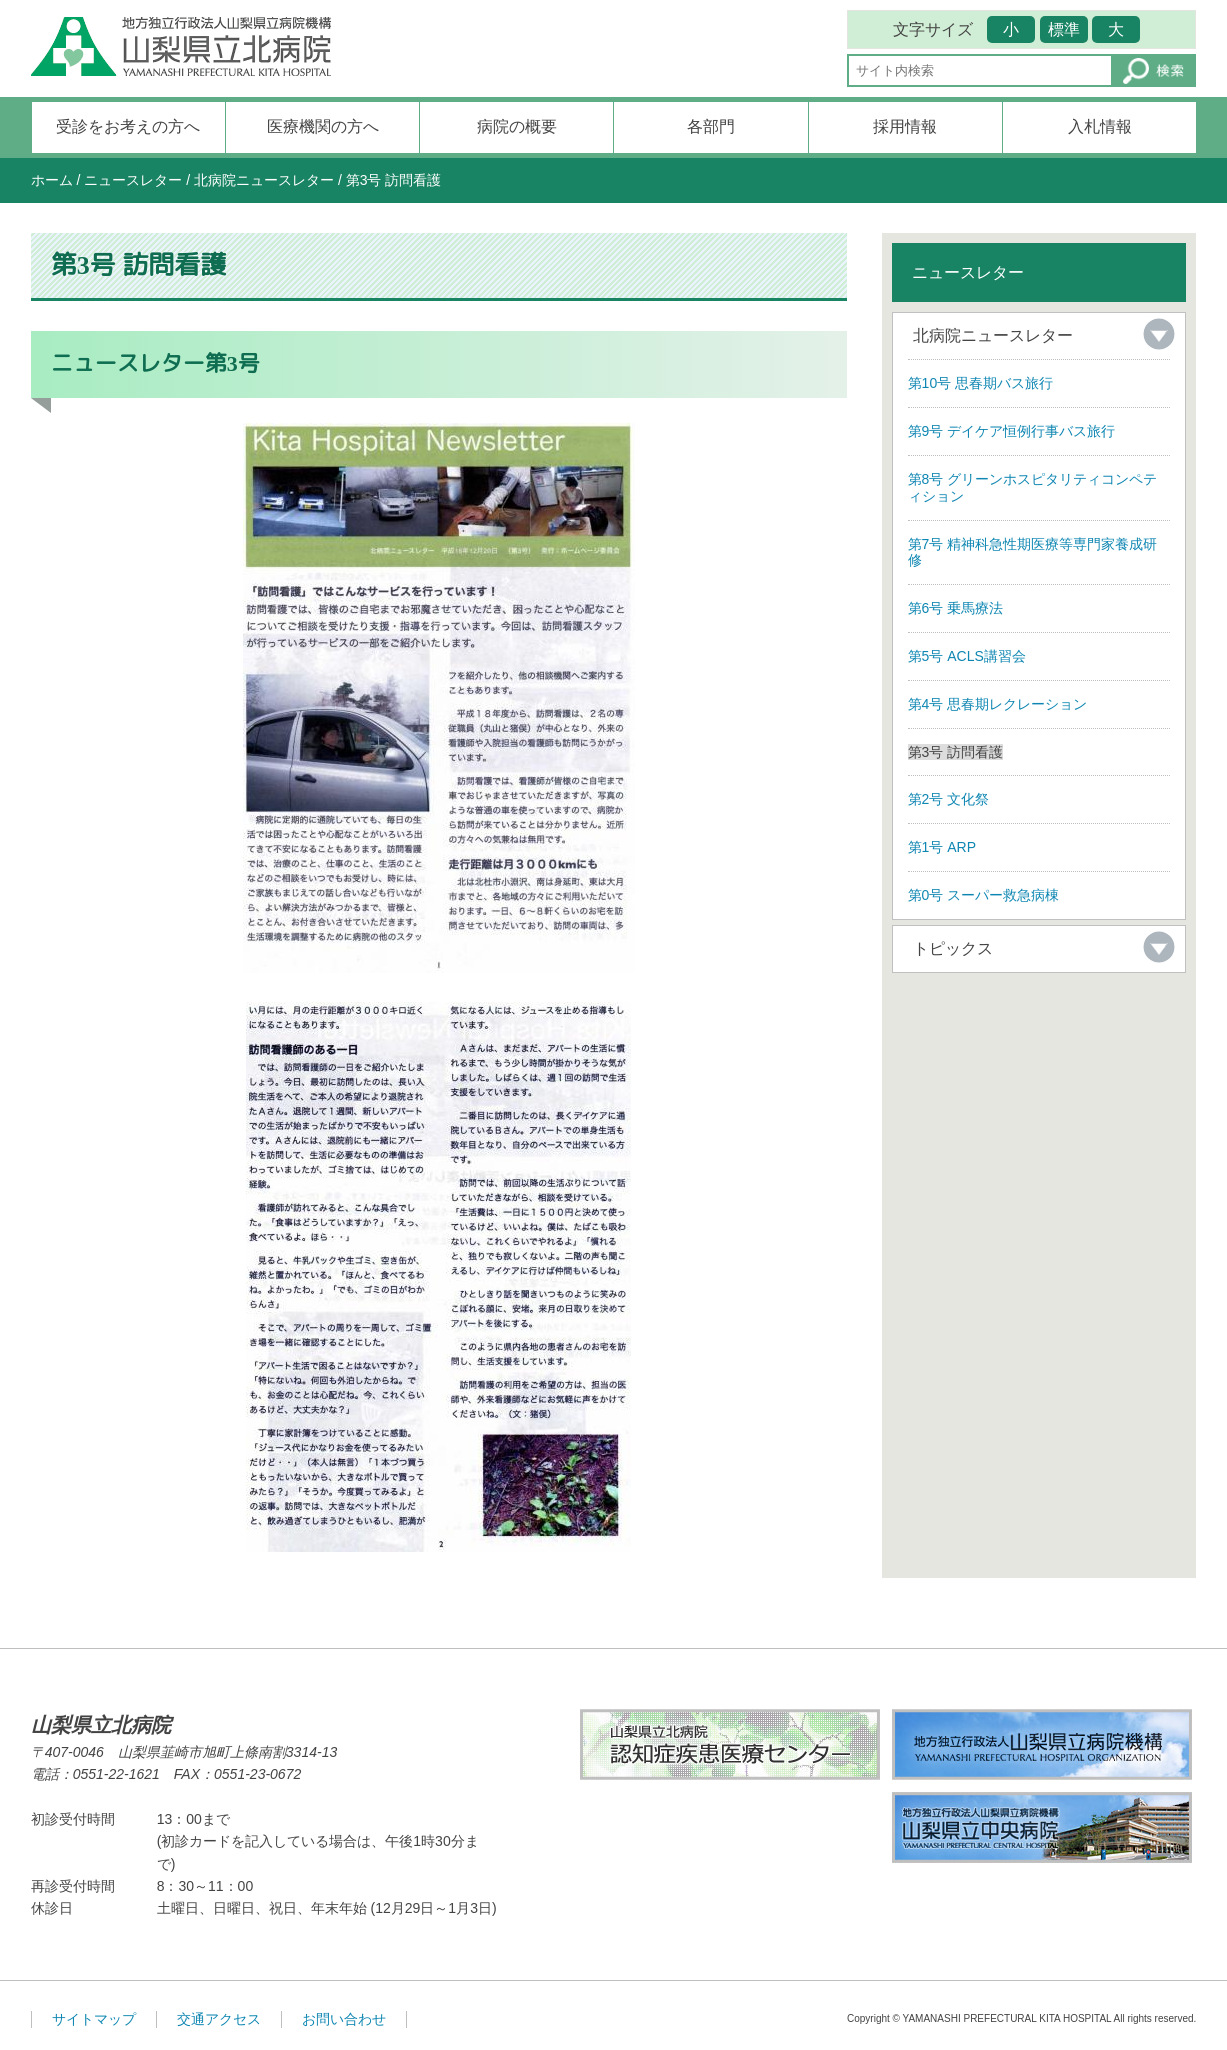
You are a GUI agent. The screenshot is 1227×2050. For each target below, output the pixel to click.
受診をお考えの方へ (128, 126)
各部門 (711, 126)
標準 (1064, 29)
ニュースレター (133, 180)
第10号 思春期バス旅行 (980, 383)
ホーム (52, 180)
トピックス (953, 948)
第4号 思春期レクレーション (998, 704)
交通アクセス (219, 2019)
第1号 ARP (942, 847)
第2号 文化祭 (949, 799)
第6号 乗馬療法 (956, 608)
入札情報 (1100, 126)
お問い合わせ (344, 2019)
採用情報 (905, 126)
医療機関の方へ (323, 126)
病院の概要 (517, 126)
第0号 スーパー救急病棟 (984, 895)
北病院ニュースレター (264, 180)
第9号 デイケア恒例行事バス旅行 (1012, 431)
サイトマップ (94, 2019)
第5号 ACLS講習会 (967, 656)
